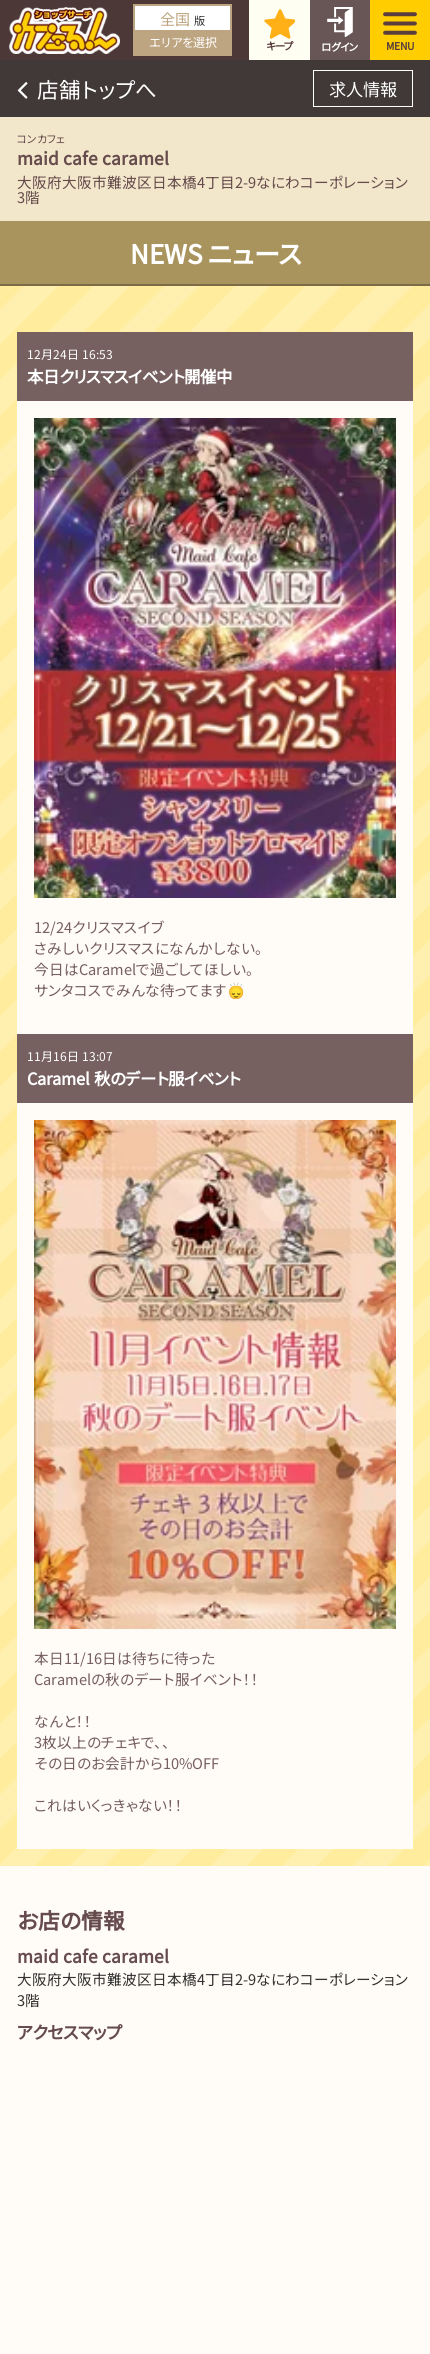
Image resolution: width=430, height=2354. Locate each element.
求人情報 (363, 88)
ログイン (339, 46)
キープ (279, 45)
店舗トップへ (97, 88)
